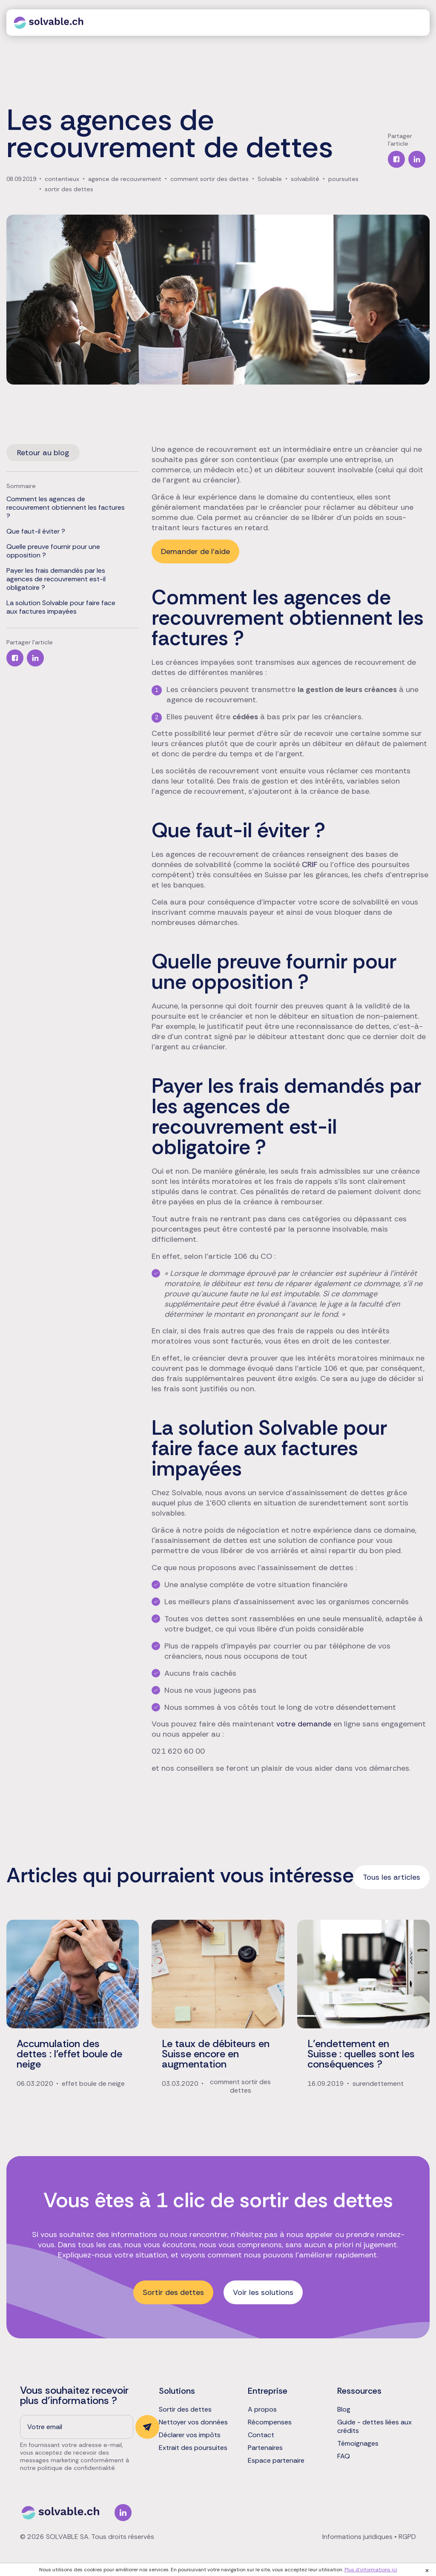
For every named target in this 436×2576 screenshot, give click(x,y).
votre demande (303, 1724)
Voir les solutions (263, 2292)
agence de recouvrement (124, 179)
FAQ (343, 2456)
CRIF (309, 864)
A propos (262, 2409)
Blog (343, 2409)
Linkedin (123, 2512)
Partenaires (265, 2448)
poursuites (343, 179)
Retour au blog (43, 453)
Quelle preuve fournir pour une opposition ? (53, 551)
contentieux (62, 179)
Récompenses (270, 2422)
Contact (261, 2435)
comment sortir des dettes (209, 179)
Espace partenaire (276, 2460)
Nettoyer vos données (193, 2422)
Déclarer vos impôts (190, 2435)
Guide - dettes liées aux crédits (374, 2426)
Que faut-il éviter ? (35, 531)
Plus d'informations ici (370, 2569)
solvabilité (305, 179)
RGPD (407, 2536)
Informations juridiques (357, 2536)
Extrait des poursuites (193, 2448)
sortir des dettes (69, 189)
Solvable (270, 179)
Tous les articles (391, 1877)
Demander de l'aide (195, 551)
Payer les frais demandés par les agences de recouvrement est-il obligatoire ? (56, 579)
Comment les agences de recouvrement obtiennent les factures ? (65, 507)
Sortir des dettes (173, 2292)
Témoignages (358, 2443)
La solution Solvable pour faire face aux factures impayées (60, 607)
